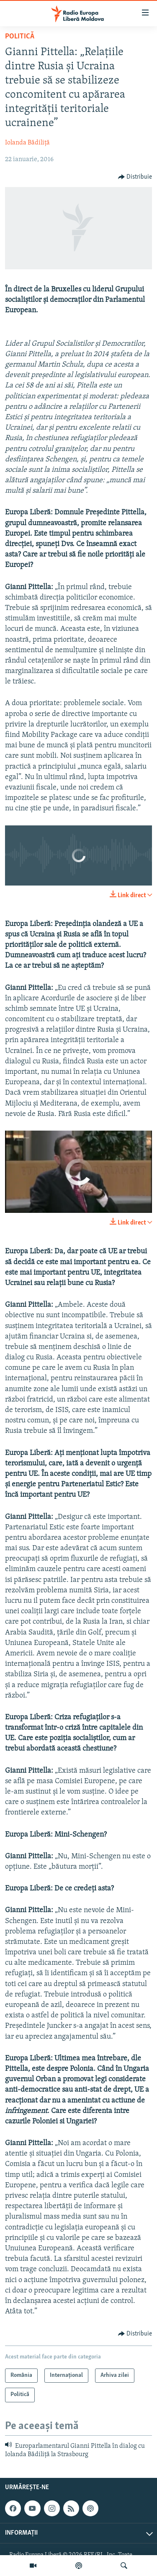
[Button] (135, 177)
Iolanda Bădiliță (27, 142)
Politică (19, 36)
